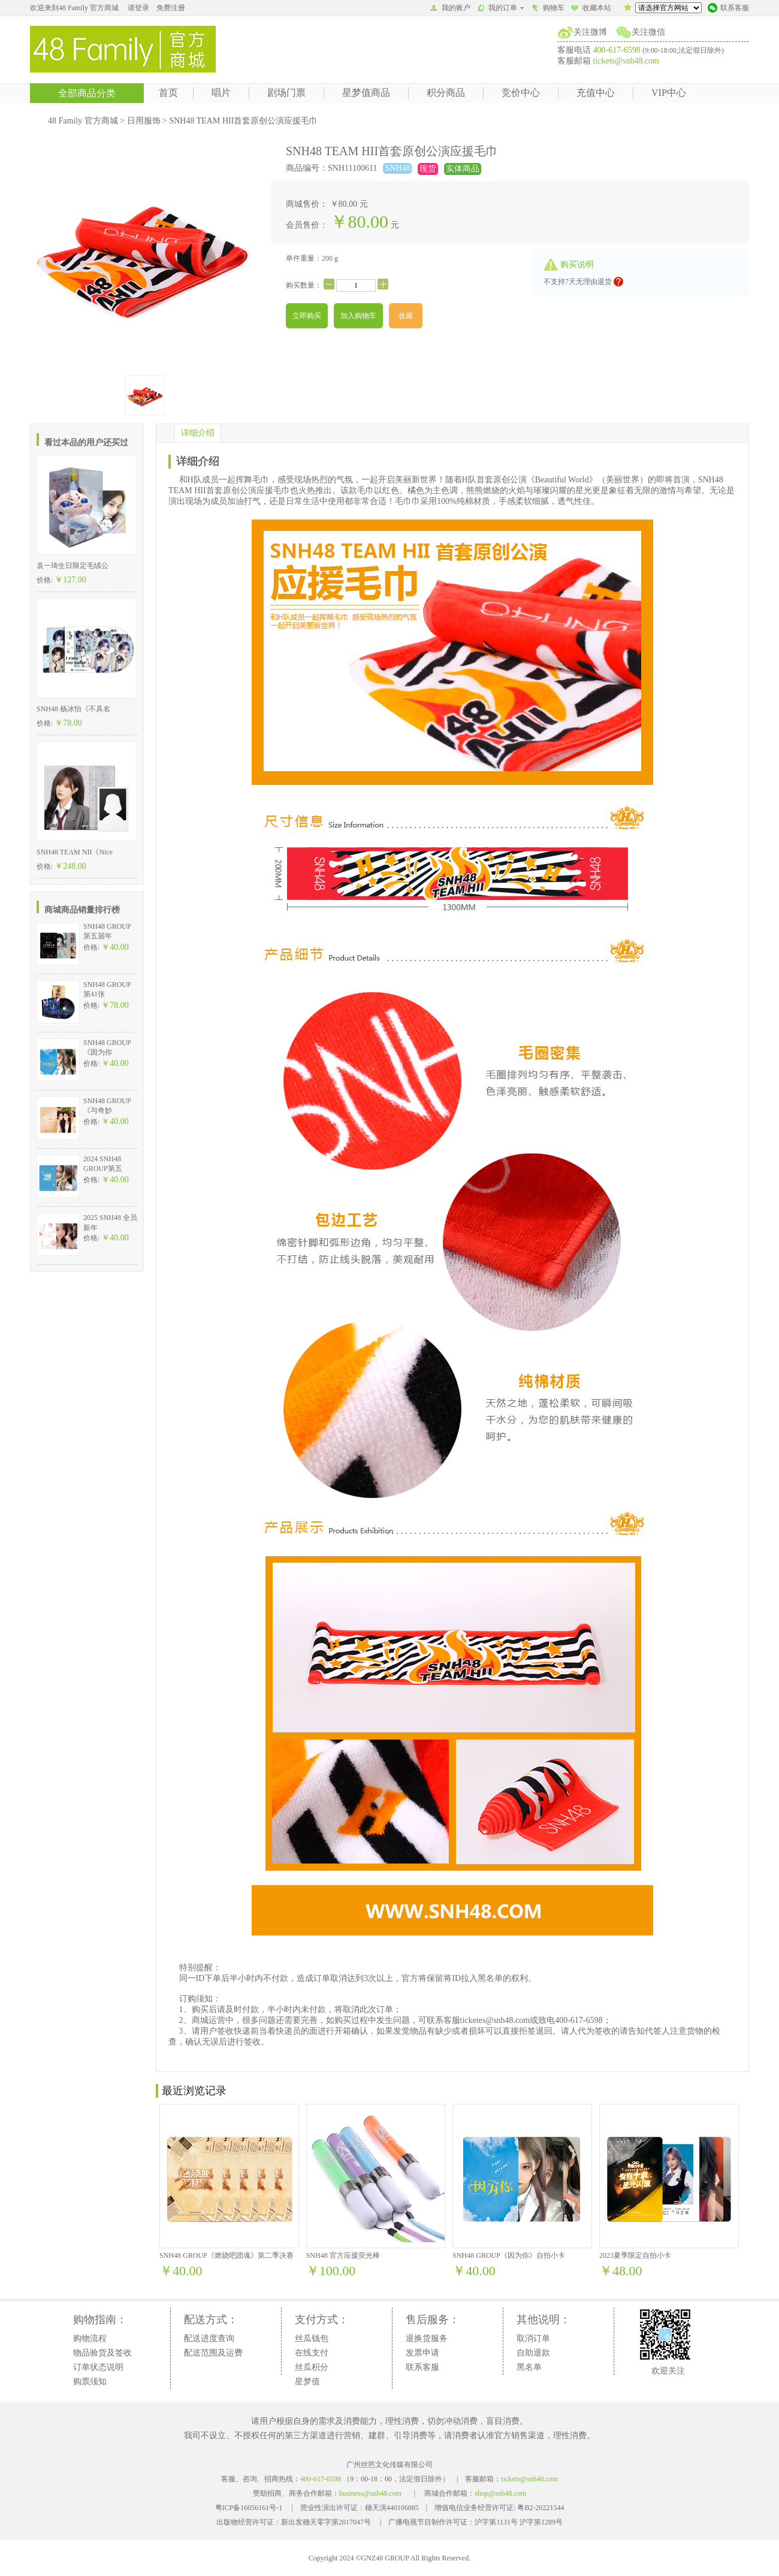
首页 (168, 92)
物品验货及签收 (102, 2352)
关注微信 (648, 32)
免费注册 (170, 8)
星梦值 (307, 2381)
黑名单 (529, 2367)
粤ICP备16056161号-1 (249, 2507)
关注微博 (590, 32)
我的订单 (500, 8)
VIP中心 (668, 92)
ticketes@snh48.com (495, 2020)
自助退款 (533, 2352)
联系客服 (728, 9)
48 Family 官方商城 (83, 120)
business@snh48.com (370, 2493)
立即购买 (306, 316)
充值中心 (595, 92)
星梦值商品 (366, 92)
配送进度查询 (209, 2338)
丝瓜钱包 (311, 2338)
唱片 (221, 92)
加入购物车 (358, 316)
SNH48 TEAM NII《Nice (75, 852)
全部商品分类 (87, 93)
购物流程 (90, 2338)
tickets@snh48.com (626, 60)
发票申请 (422, 2352)
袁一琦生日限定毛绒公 (72, 565)
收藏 (405, 316)
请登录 (138, 8)
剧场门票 (286, 92)
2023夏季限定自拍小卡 (635, 2255)
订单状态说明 (98, 2367)
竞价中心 (521, 92)
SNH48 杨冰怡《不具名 (73, 709)
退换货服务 (427, 2338)
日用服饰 (144, 120)
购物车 (547, 9)
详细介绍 (198, 432)
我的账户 (450, 9)
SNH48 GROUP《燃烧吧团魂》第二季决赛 (226, 2255)
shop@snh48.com (500, 2493)
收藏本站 (590, 9)
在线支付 (311, 2352)
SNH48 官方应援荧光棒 (343, 2255)
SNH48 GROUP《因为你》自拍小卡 (508, 2255)
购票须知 (90, 2381)
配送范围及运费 (213, 2352)
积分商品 (446, 92)
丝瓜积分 (311, 2367)
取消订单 (533, 2338)
